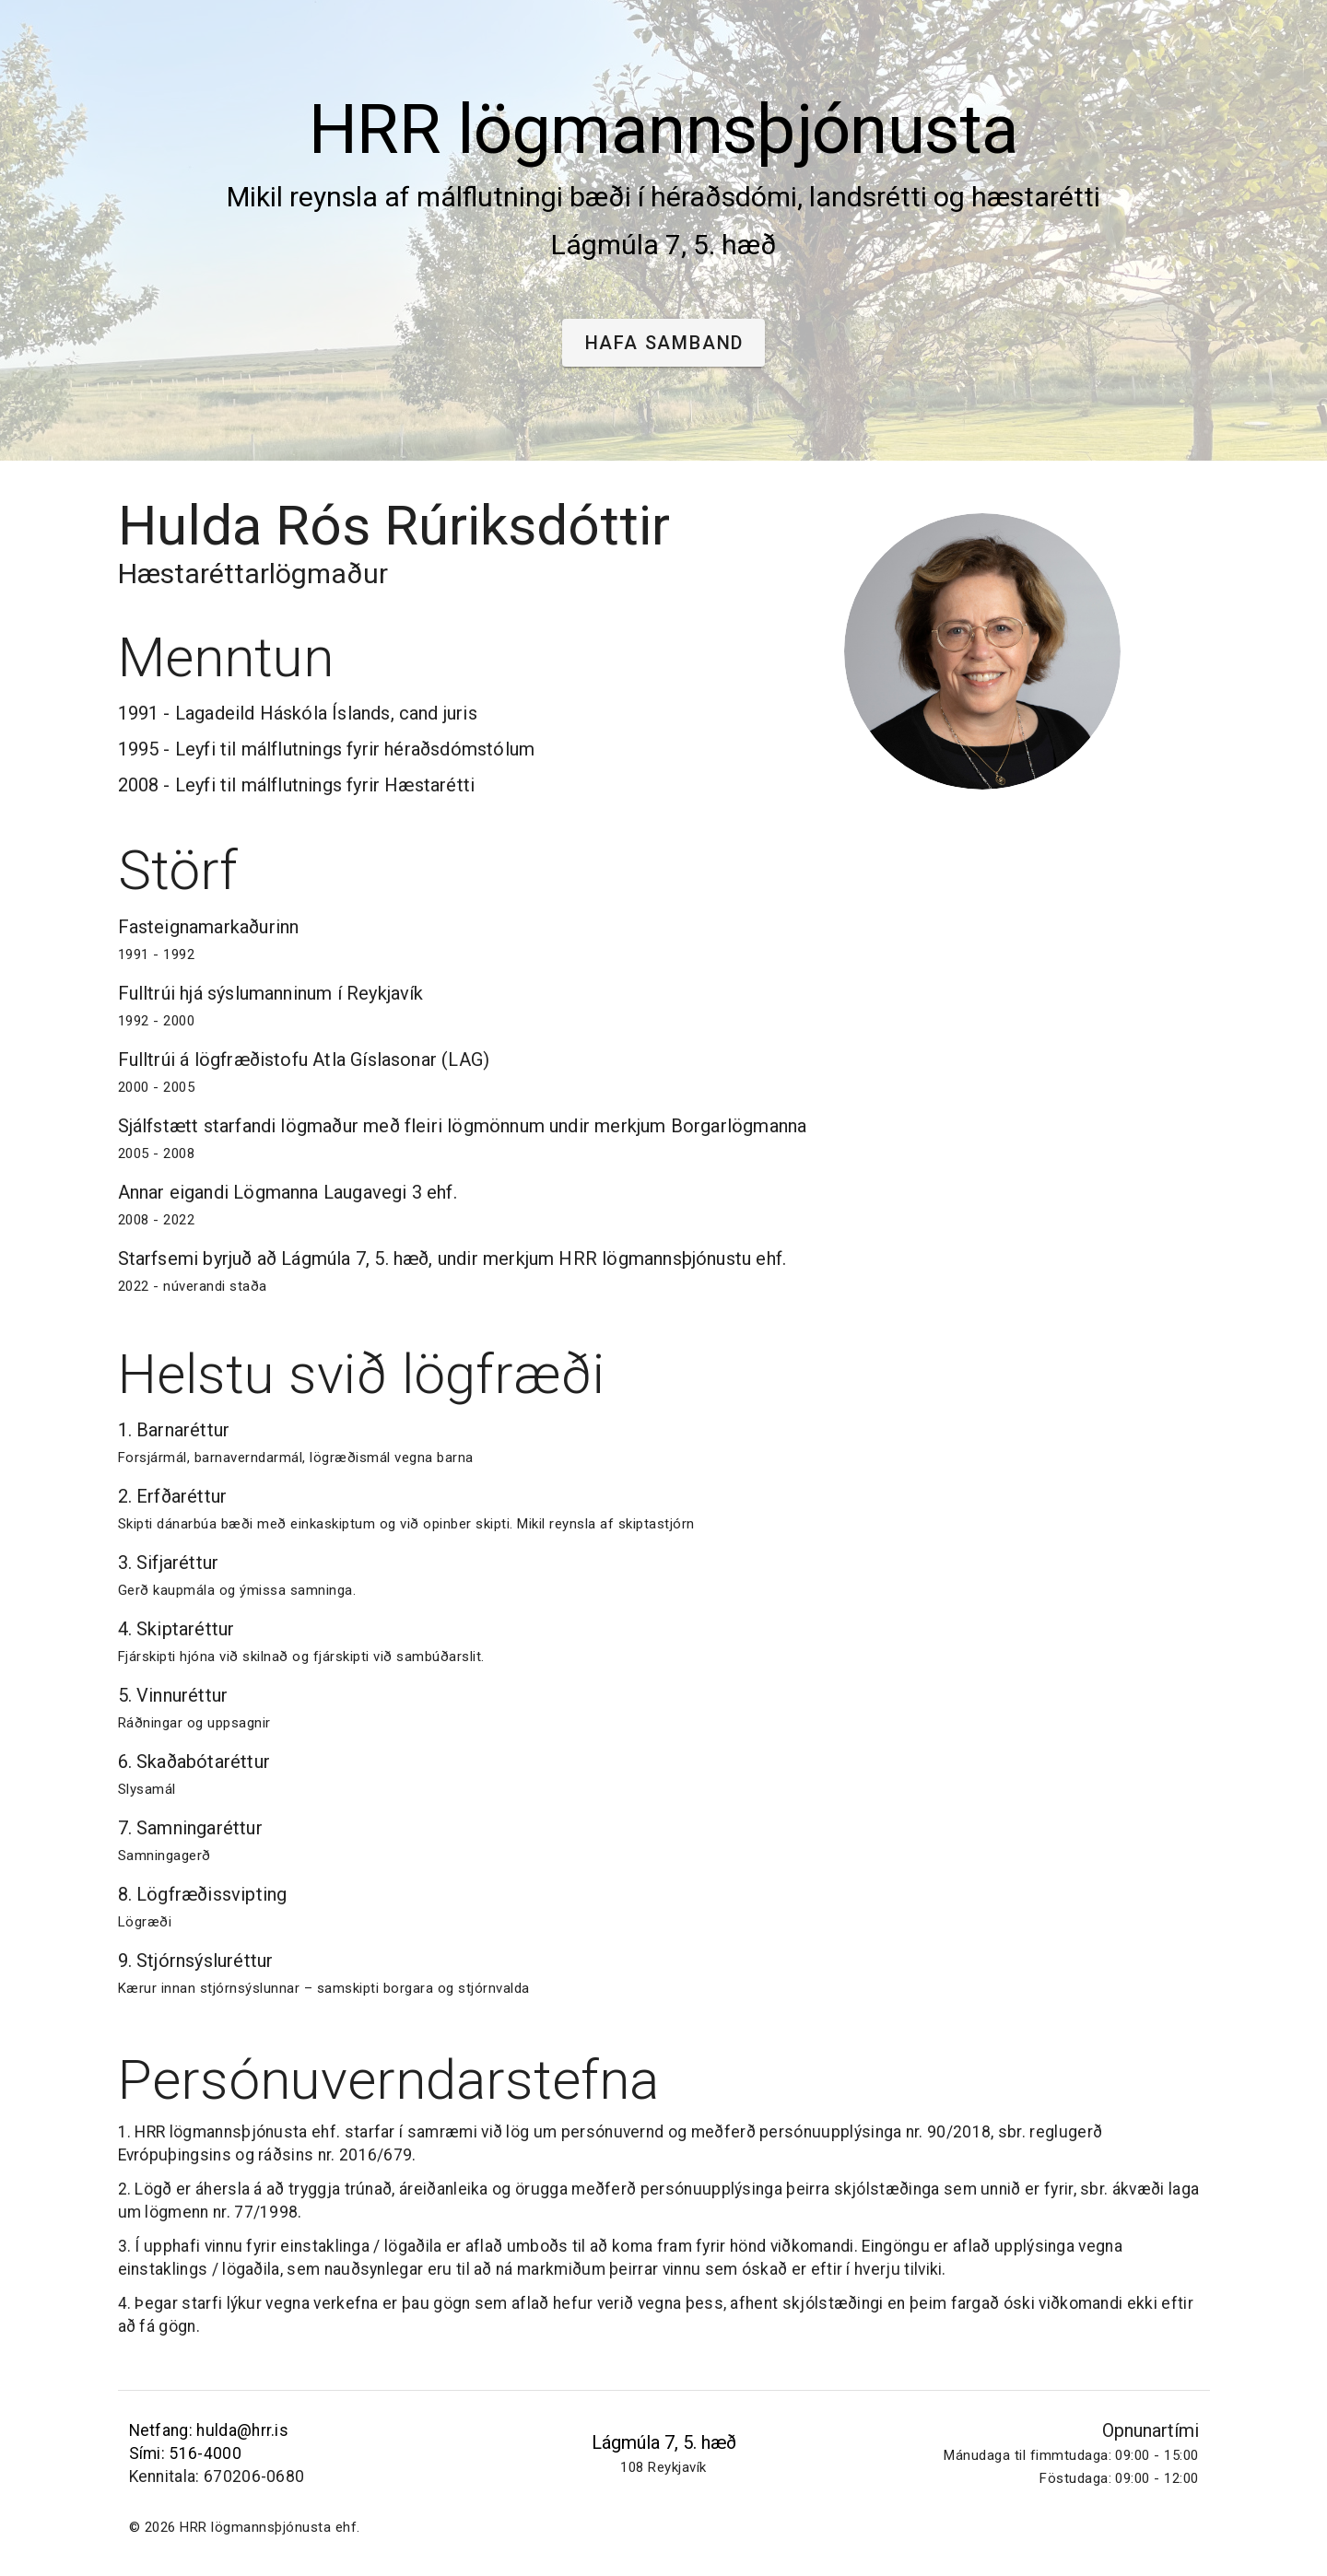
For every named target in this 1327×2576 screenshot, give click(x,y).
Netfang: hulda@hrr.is (209, 2430)
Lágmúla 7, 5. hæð (664, 2442)
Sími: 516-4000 (185, 2453)
